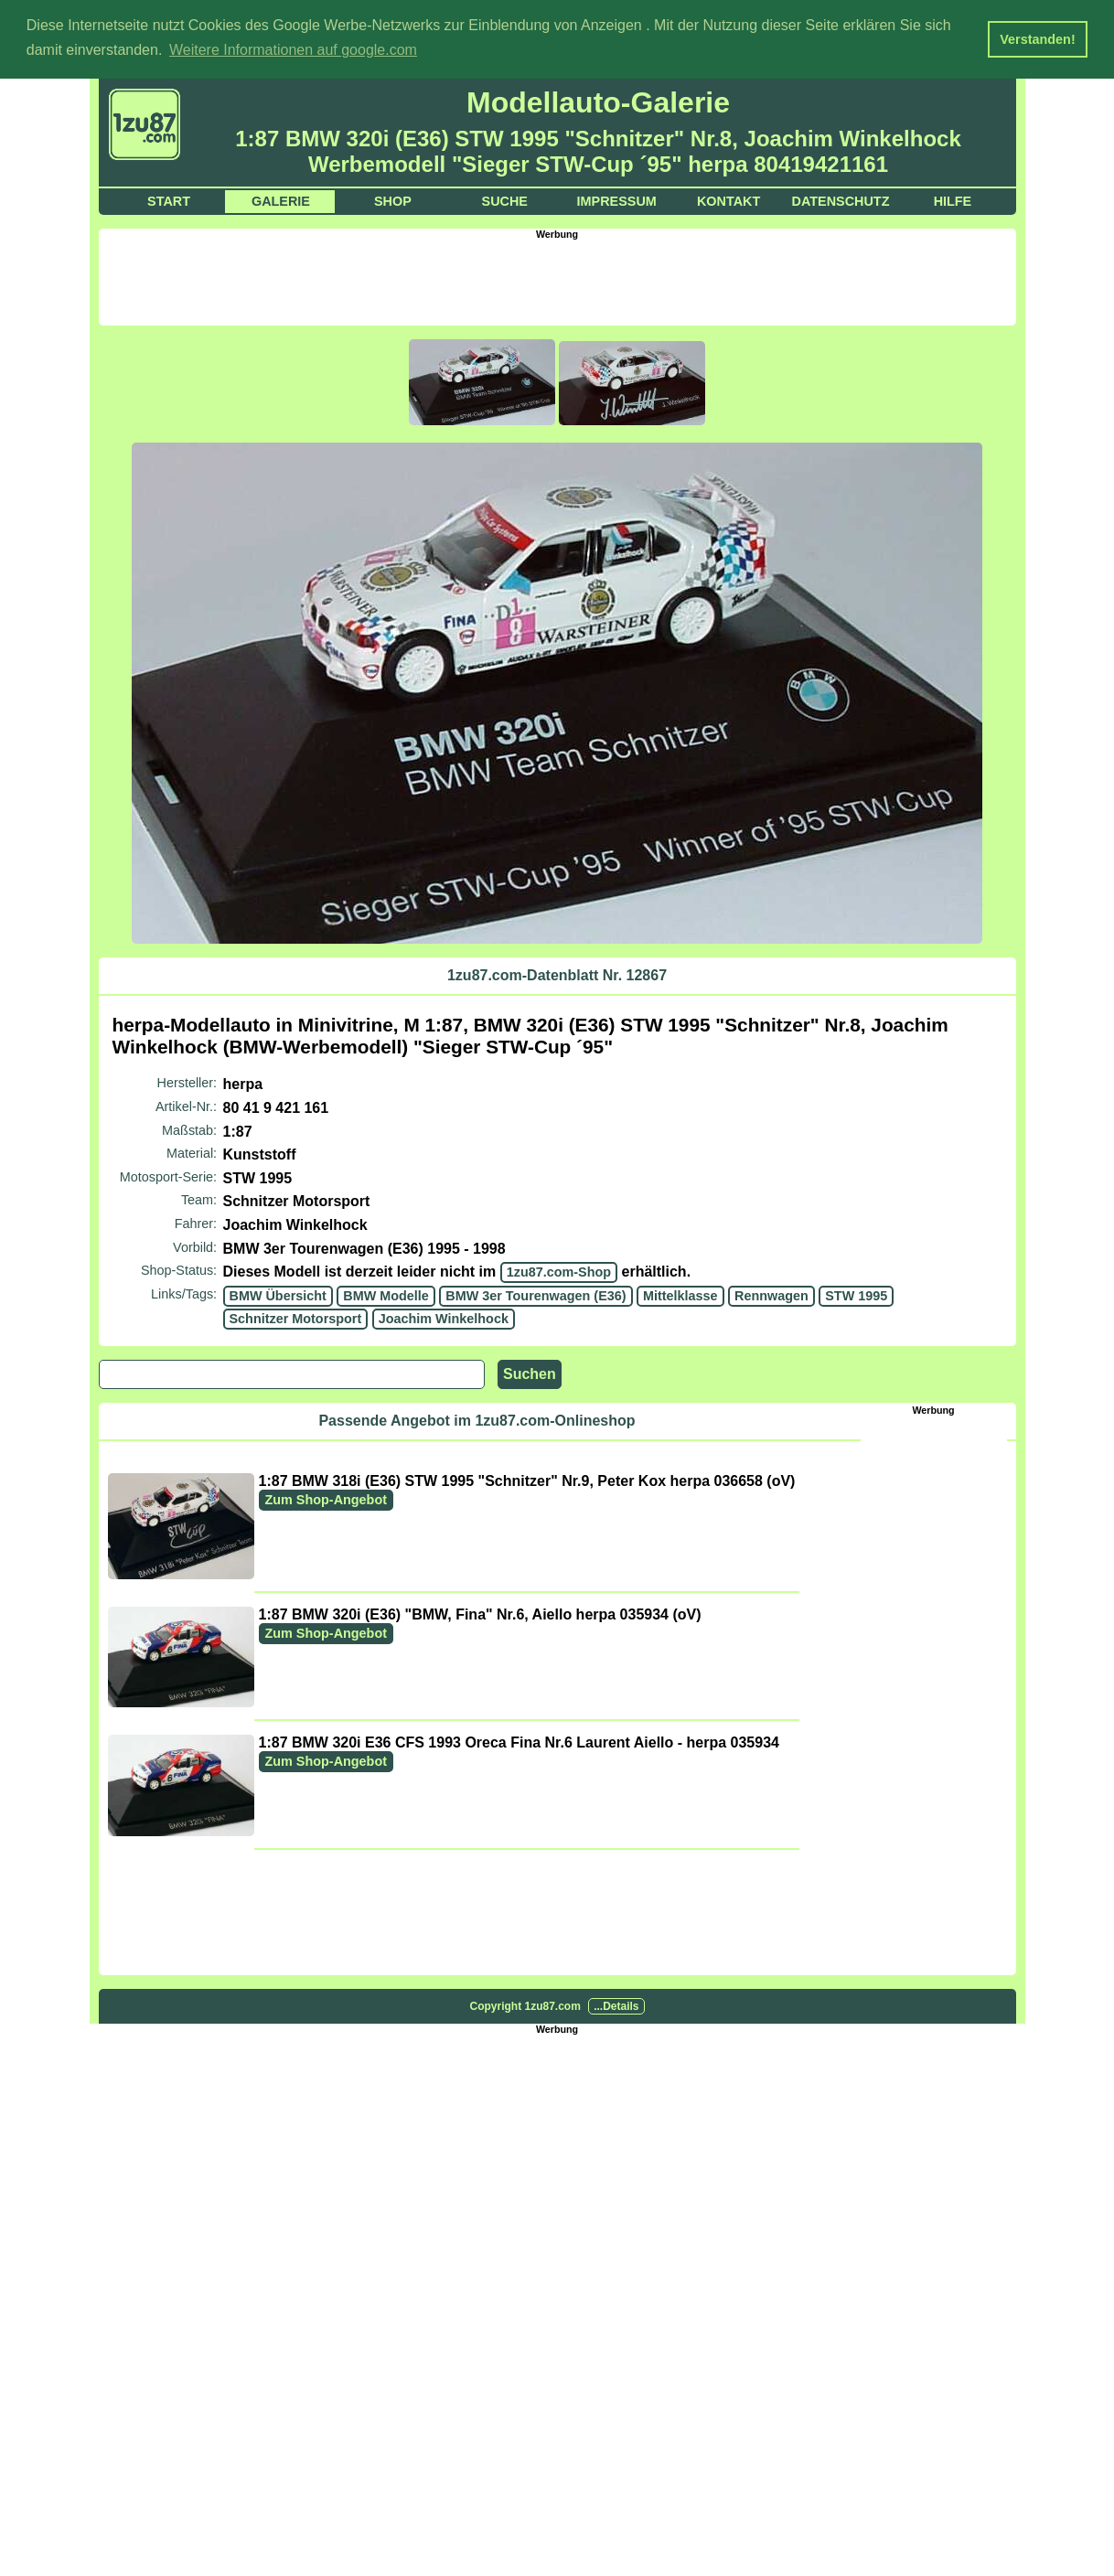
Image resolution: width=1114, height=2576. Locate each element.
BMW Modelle (386, 1295)
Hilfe (953, 200)
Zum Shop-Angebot (326, 1498)
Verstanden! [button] (1037, 39)
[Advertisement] (557, 280)
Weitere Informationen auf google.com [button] (293, 50)
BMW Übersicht (278, 1295)
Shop (393, 200)
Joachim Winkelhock (444, 1317)
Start (168, 200)
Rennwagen (771, 1295)
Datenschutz (841, 200)
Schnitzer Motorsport (296, 1317)
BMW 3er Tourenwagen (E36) (535, 1295)
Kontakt (728, 200)
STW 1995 (856, 1295)
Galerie (281, 200)
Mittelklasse (680, 1295)
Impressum (617, 200)
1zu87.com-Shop (559, 1271)
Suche (505, 200)
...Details (616, 2005)
